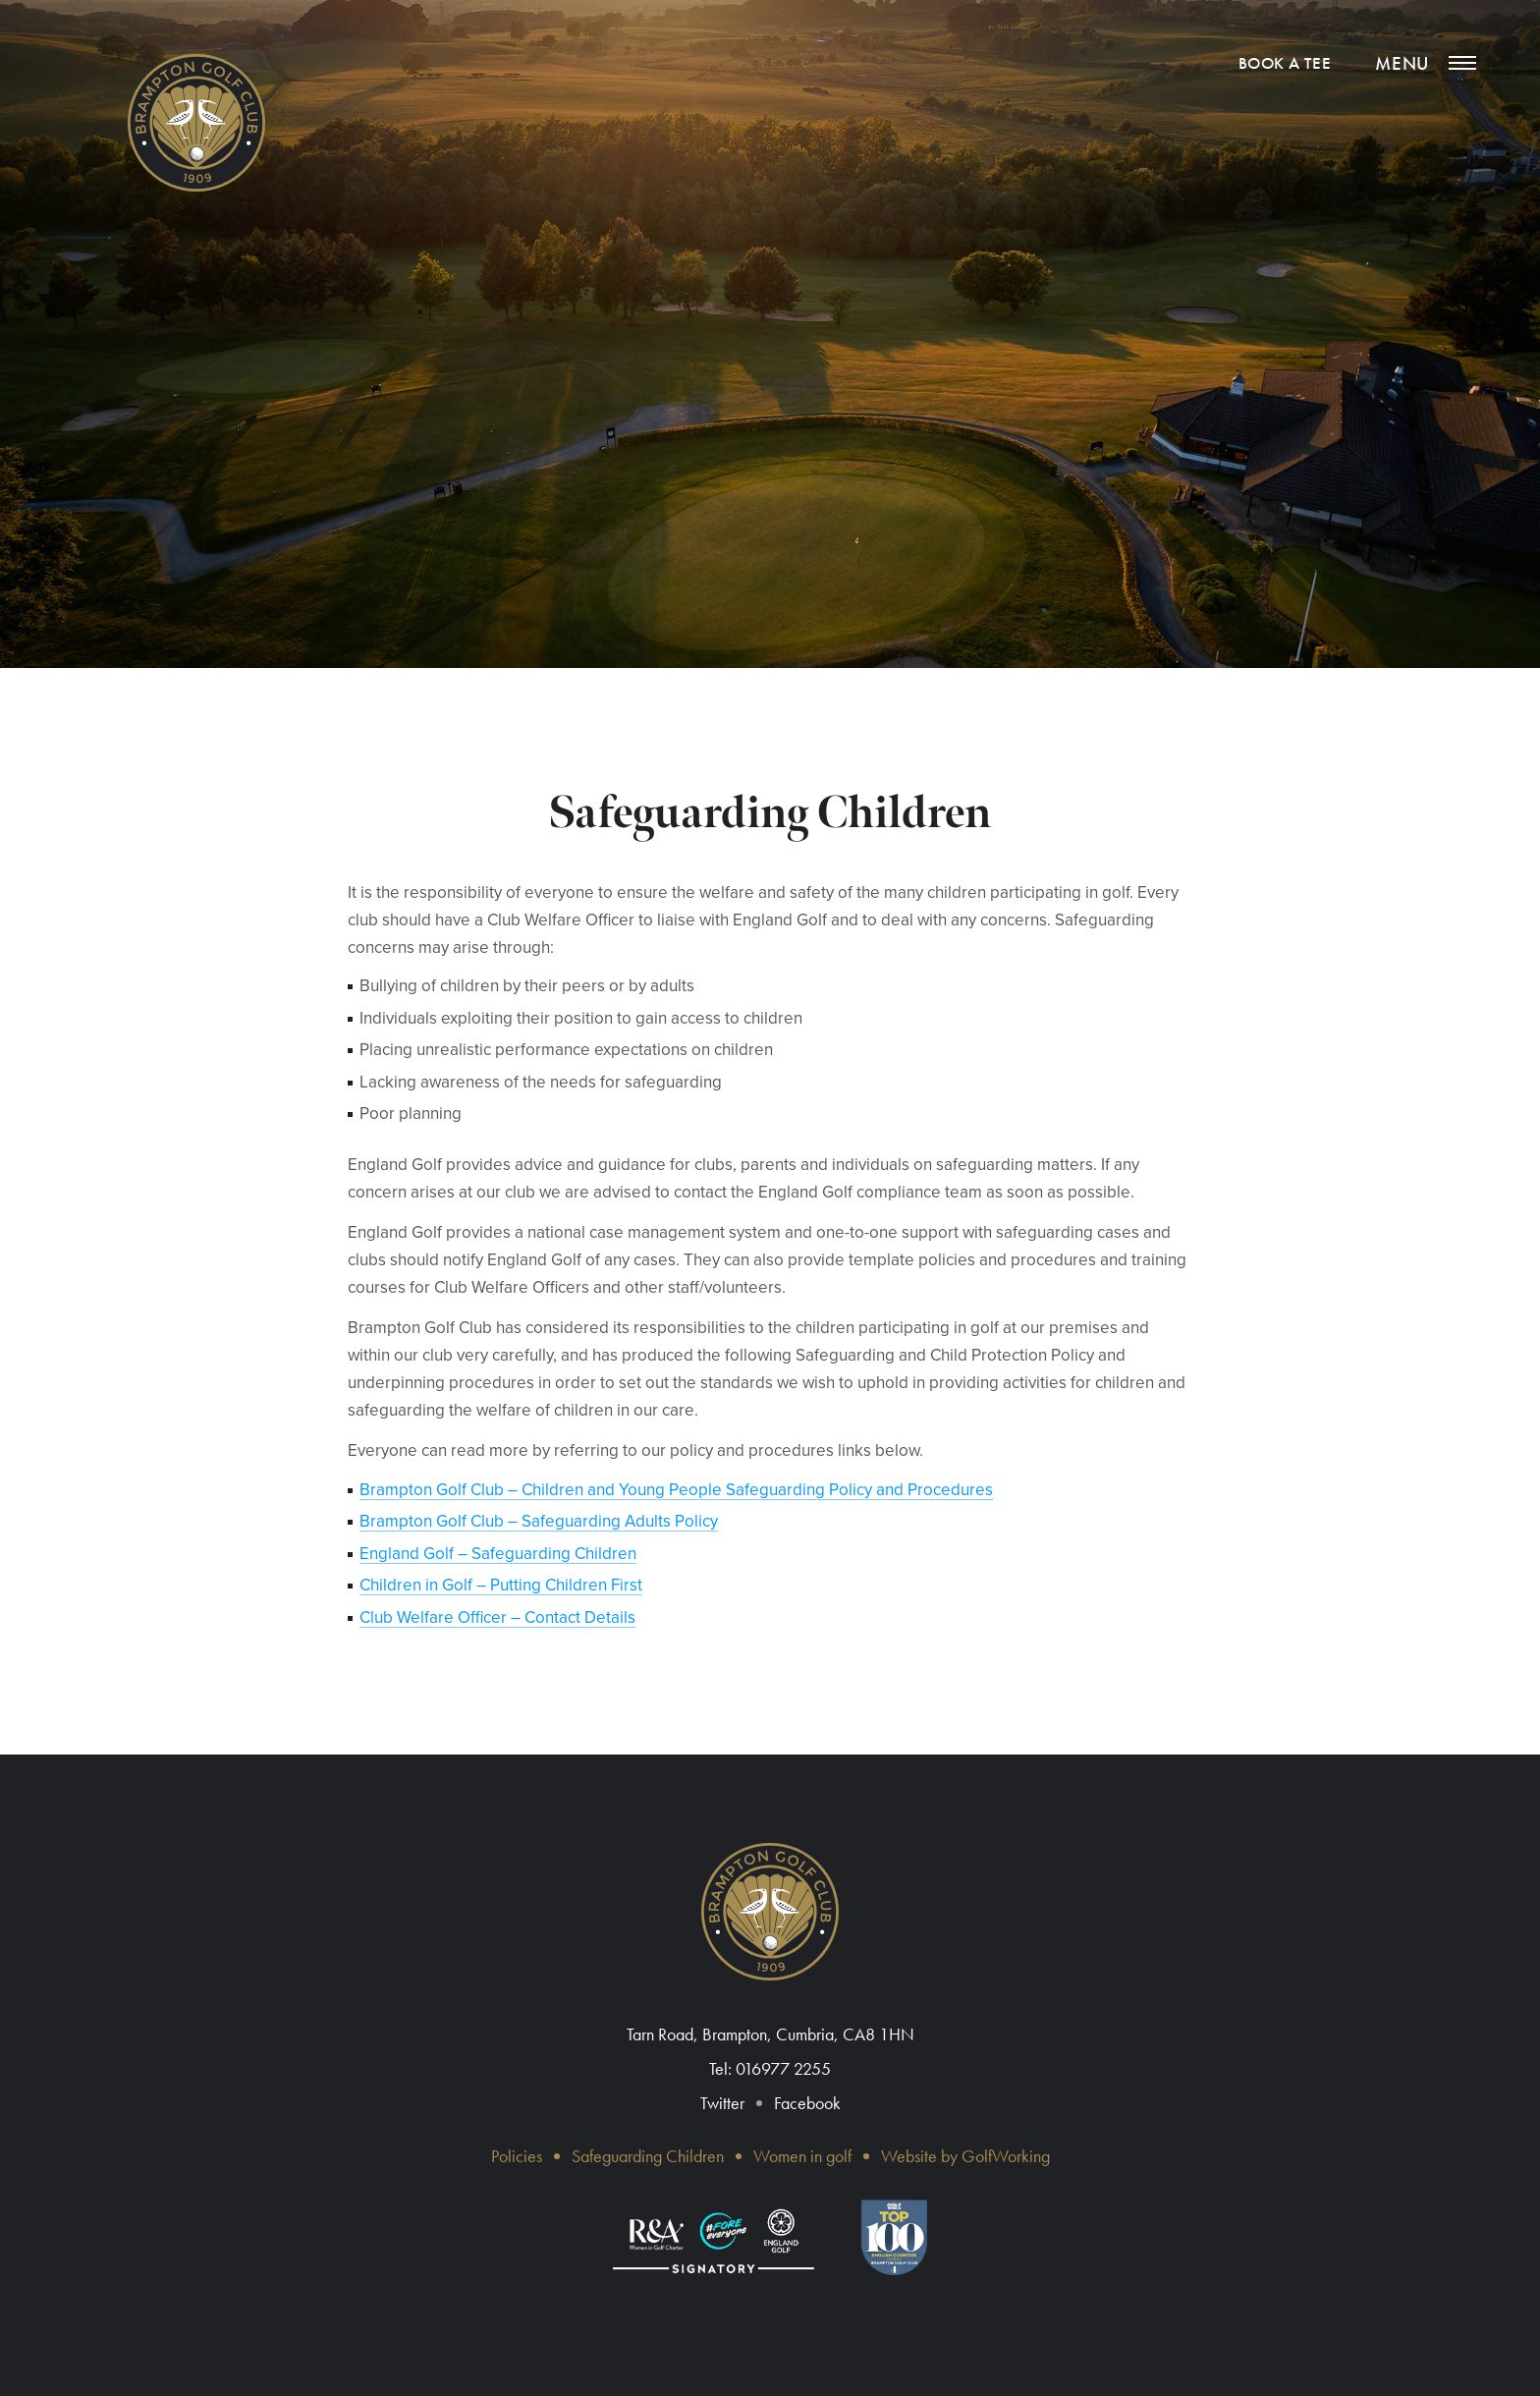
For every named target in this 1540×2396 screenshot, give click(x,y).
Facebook (807, 2102)
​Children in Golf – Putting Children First (500, 1585)
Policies (516, 2156)
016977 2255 (783, 2068)
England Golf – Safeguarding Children (497, 1553)
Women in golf (802, 2156)
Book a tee (1285, 63)
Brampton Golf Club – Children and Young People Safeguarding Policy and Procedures (676, 1489)
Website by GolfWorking (965, 2156)
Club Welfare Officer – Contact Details (497, 1617)
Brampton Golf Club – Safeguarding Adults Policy (538, 1521)
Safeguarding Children (648, 2156)
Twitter (722, 2102)
